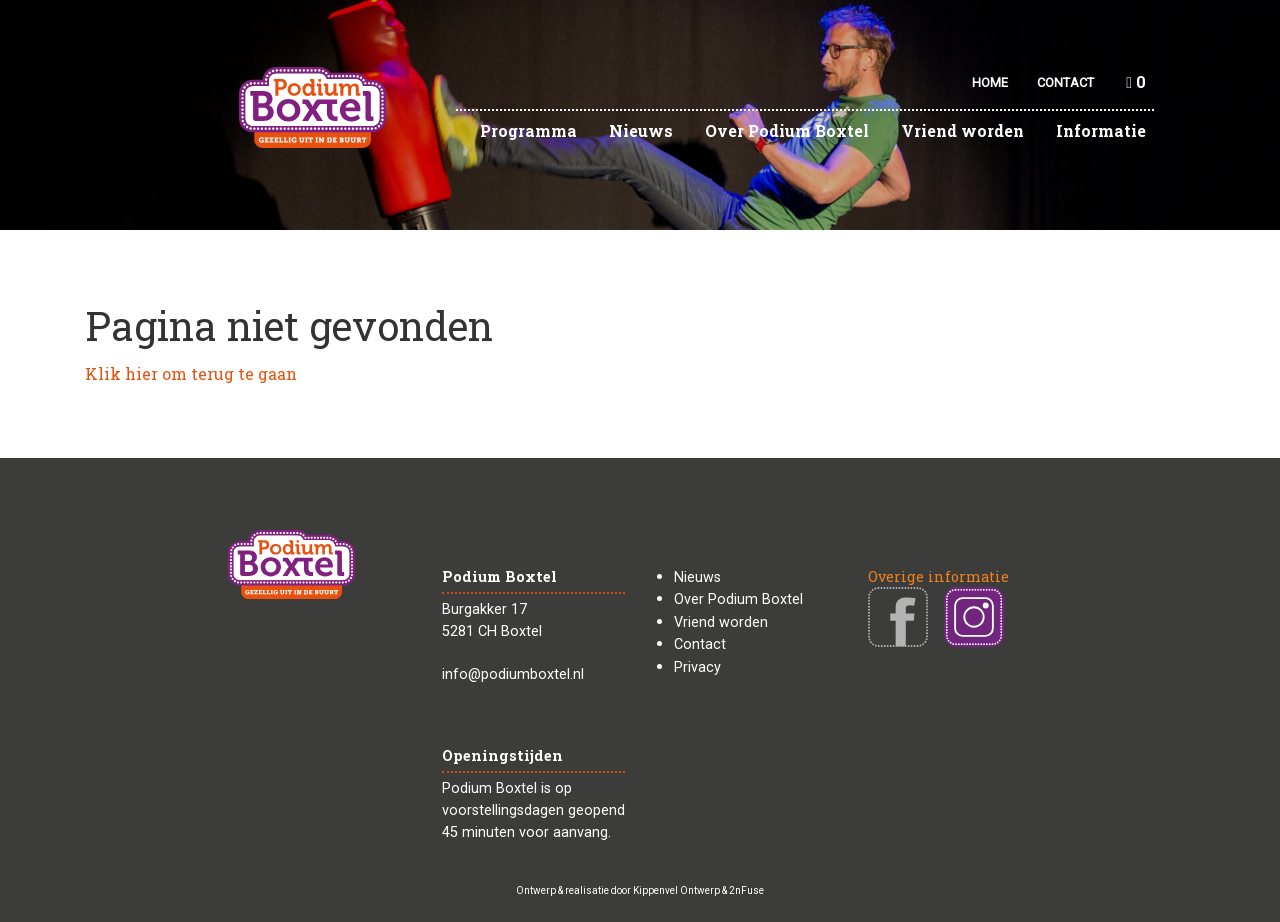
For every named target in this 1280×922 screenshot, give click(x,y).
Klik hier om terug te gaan (191, 373)
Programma (528, 130)
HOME (990, 82)
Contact (700, 644)
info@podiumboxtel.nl (513, 674)
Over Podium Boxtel (787, 130)
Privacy (697, 667)
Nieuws (641, 130)
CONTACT (1065, 82)
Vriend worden (962, 130)
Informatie (1101, 130)
